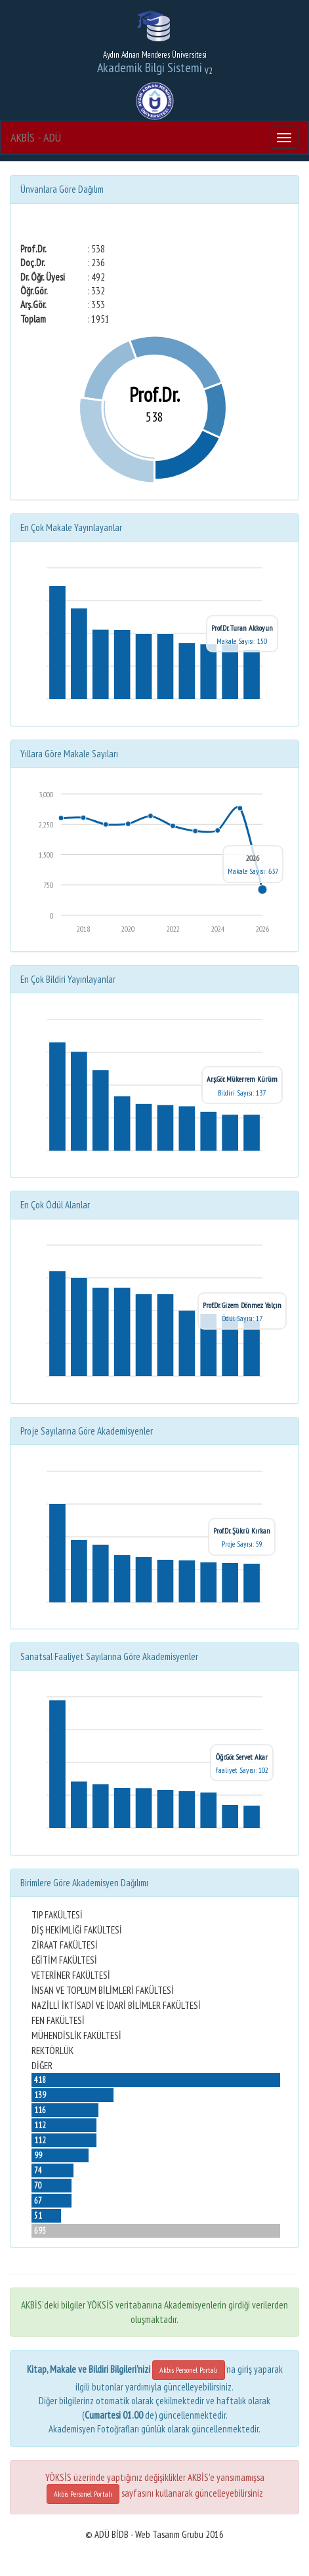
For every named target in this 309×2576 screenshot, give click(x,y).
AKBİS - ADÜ (35, 137)
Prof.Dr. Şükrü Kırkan (241, 1531)
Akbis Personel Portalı (188, 2370)
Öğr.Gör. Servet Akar (242, 1757)
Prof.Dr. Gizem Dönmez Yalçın (242, 1305)
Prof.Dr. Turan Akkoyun (242, 628)
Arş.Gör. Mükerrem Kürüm (242, 1079)
